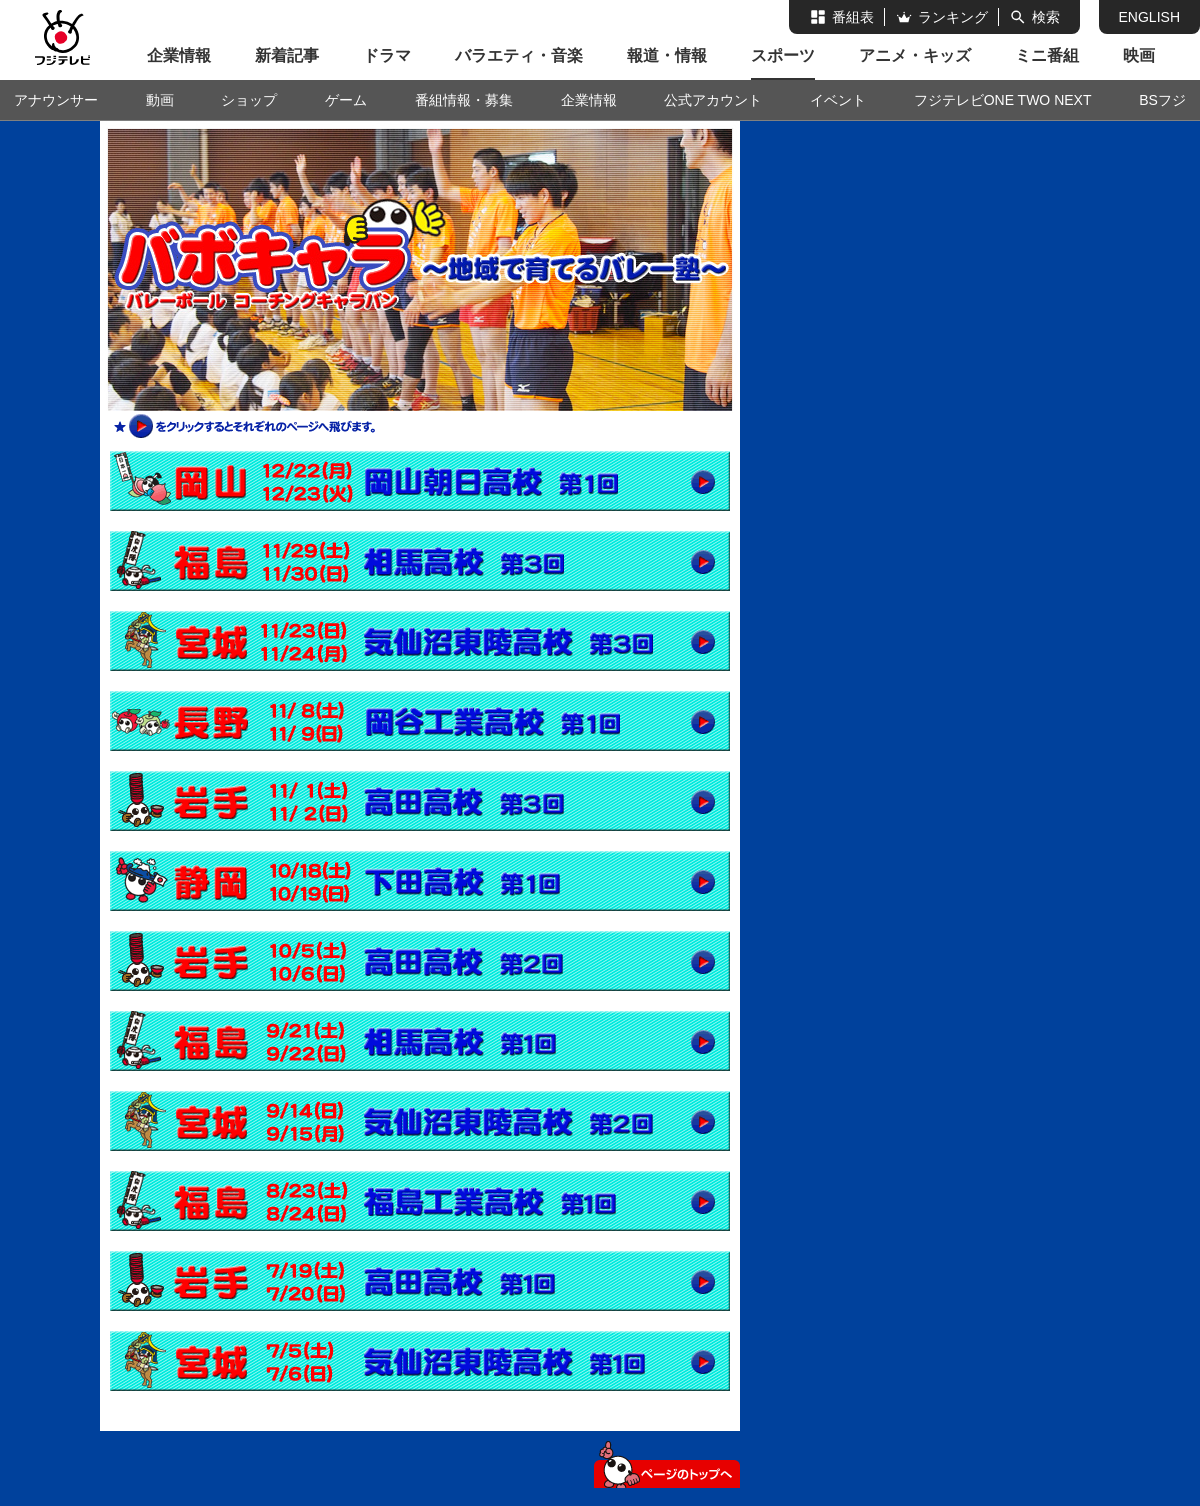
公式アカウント (713, 100)
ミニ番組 (1047, 55)
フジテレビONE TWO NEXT (1003, 100)
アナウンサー (56, 100)
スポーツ (783, 55)
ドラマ (387, 55)
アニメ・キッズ (915, 55)
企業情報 (179, 55)
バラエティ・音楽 (519, 55)
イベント (838, 100)
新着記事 (287, 55)
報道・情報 (667, 55)
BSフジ (1162, 100)
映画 (1139, 55)
